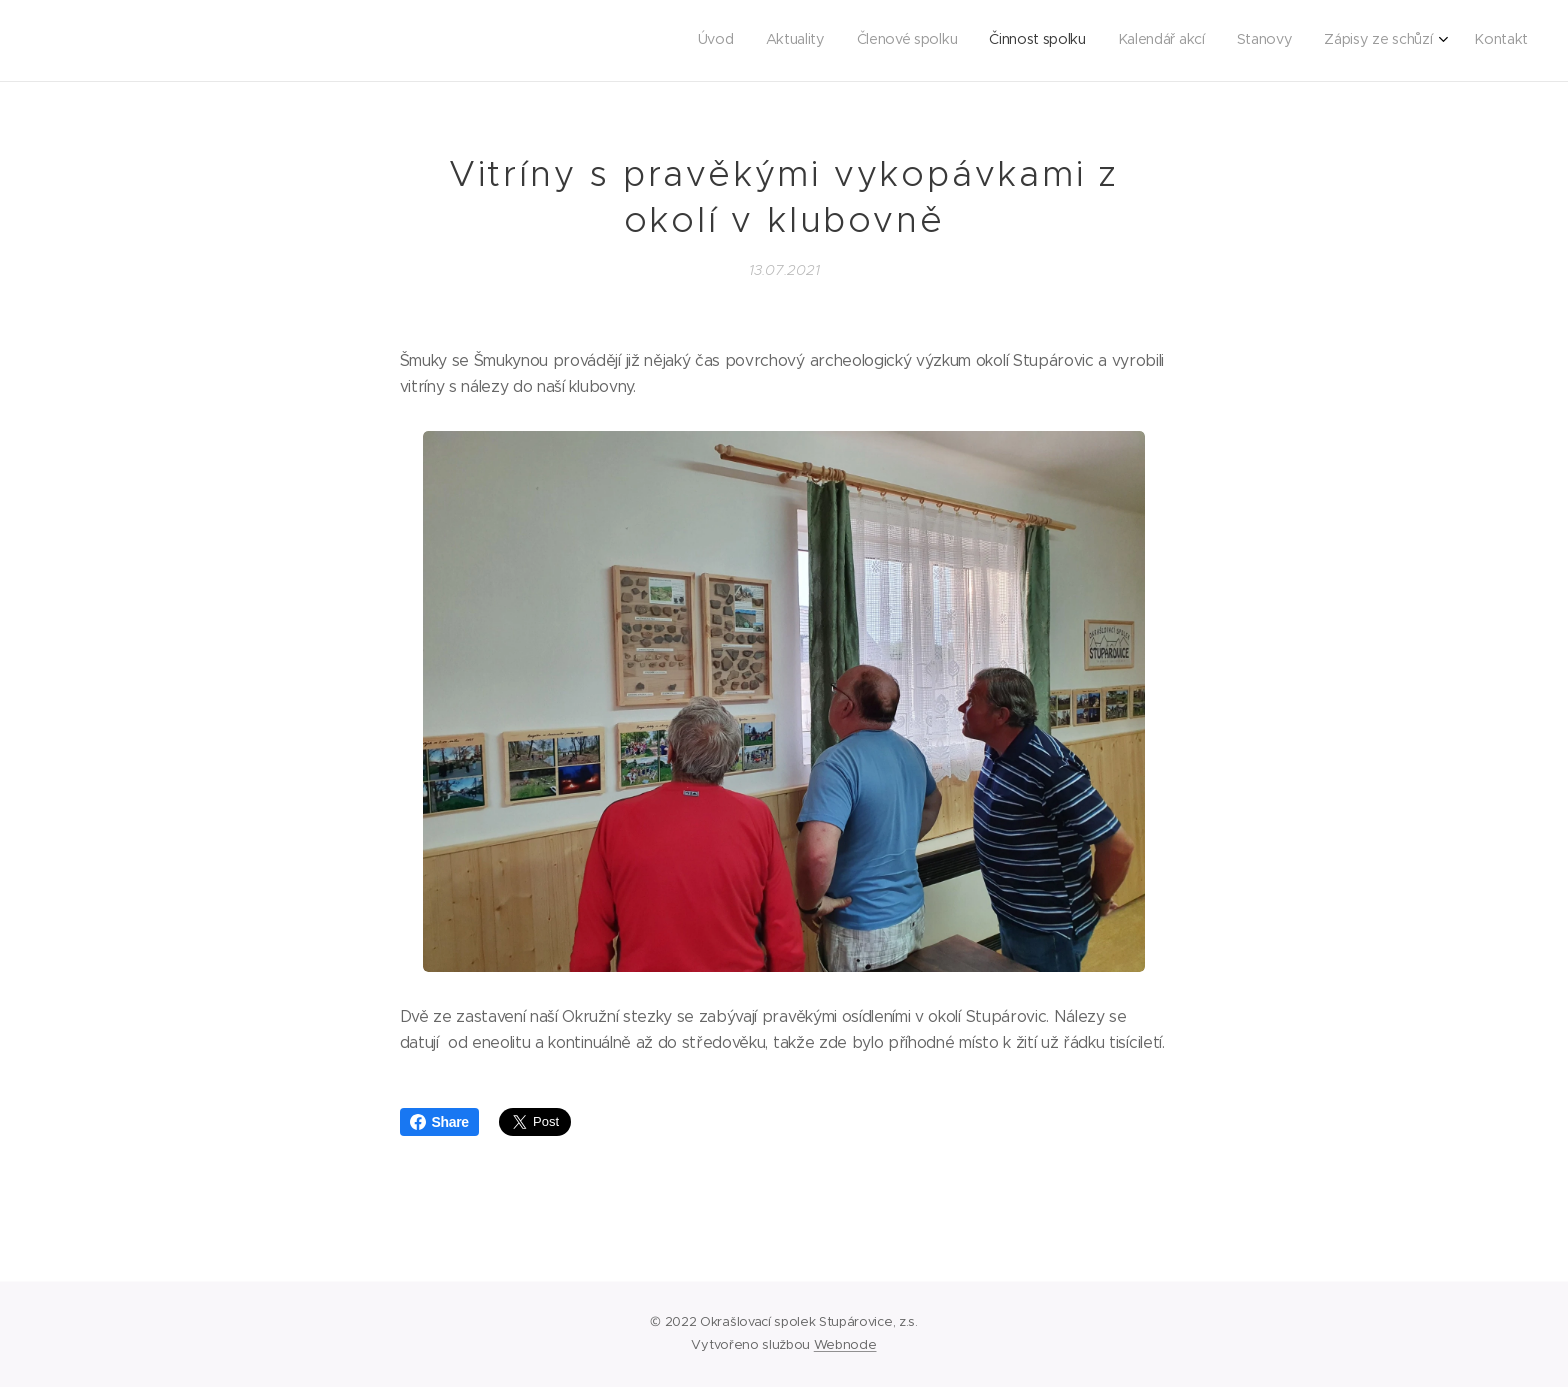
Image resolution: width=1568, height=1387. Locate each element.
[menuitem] (1299, 41)
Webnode (845, 1344)
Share (439, 1122)
